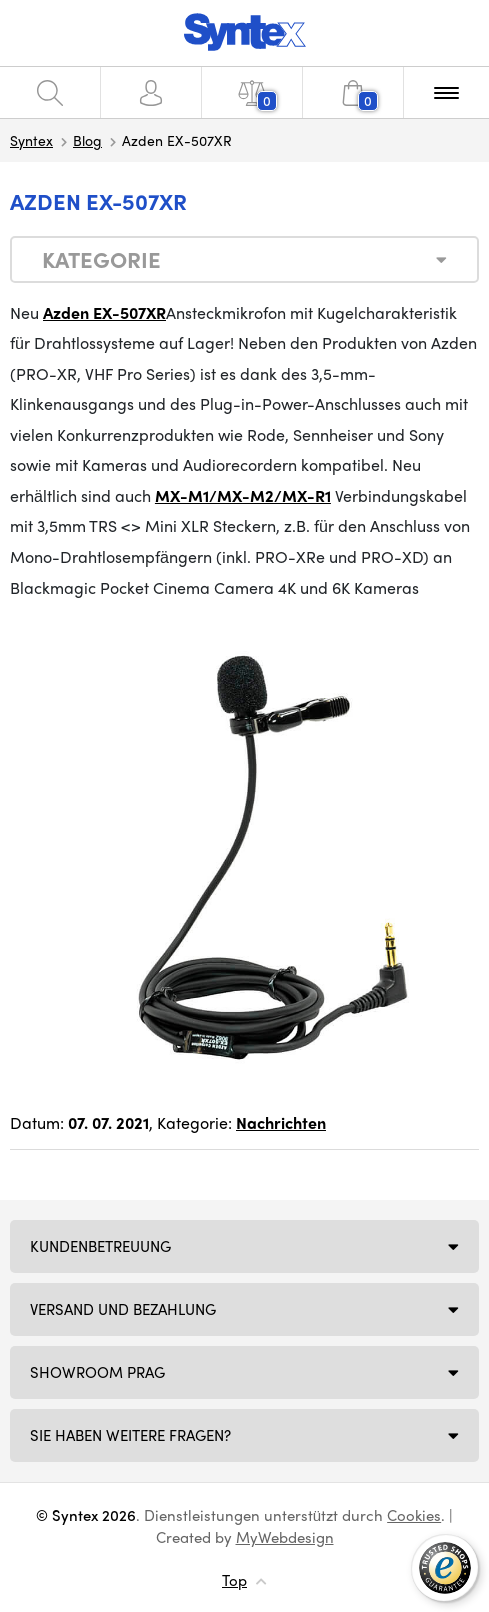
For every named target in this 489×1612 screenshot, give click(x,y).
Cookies (414, 1515)
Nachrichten (281, 1122)
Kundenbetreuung (100, 1246)
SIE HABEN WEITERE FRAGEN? (130, 1435)
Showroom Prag (97, 1372)
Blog (87, 140)
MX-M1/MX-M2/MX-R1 (243, 495)
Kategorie (101, 259)
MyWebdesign (285, 1537)
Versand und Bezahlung (123, 1309)
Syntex (31, 140)
